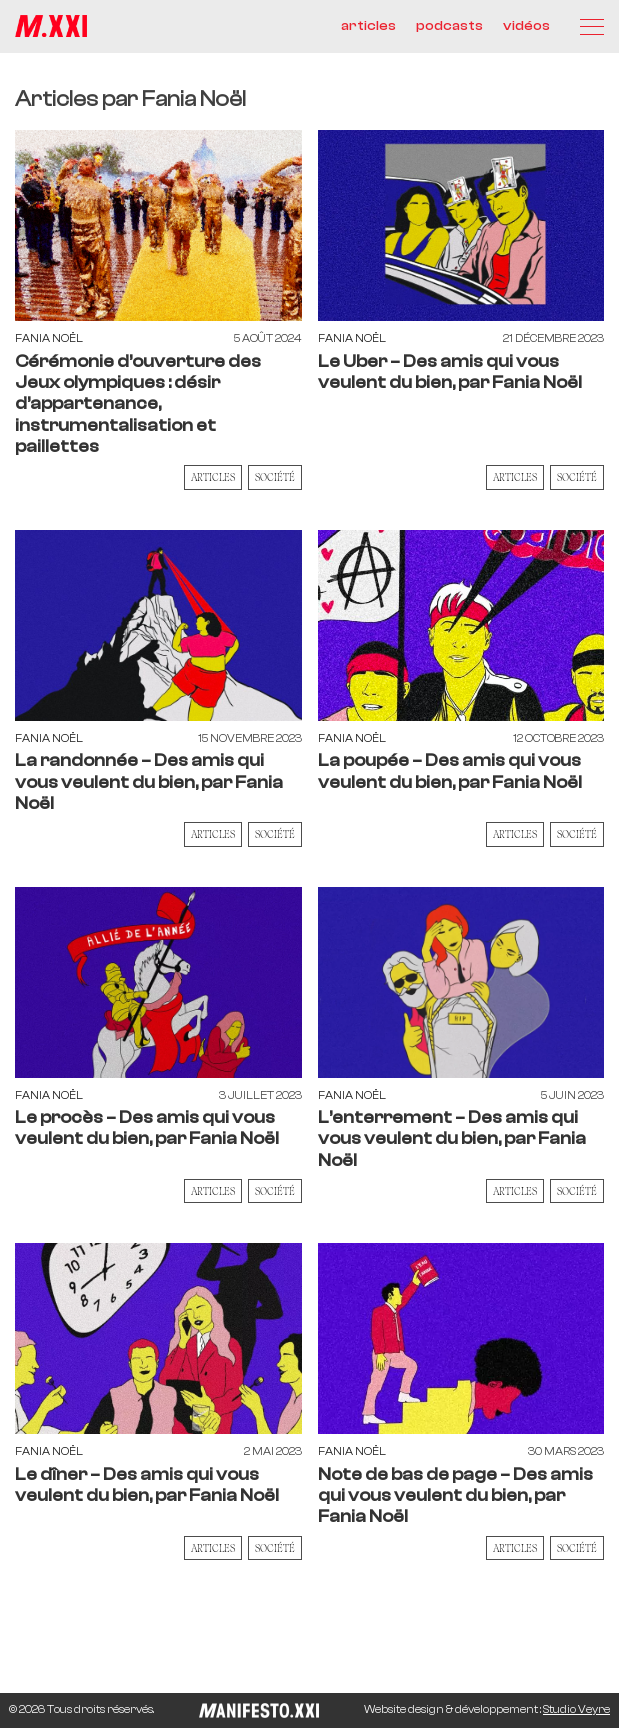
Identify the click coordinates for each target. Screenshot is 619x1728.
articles (368, 26)
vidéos (526, 26)
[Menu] (592, 27)
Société (275, 477)
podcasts (449, 26)
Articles (213, 477)
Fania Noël (49, 338)
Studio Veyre (576, 1709)
